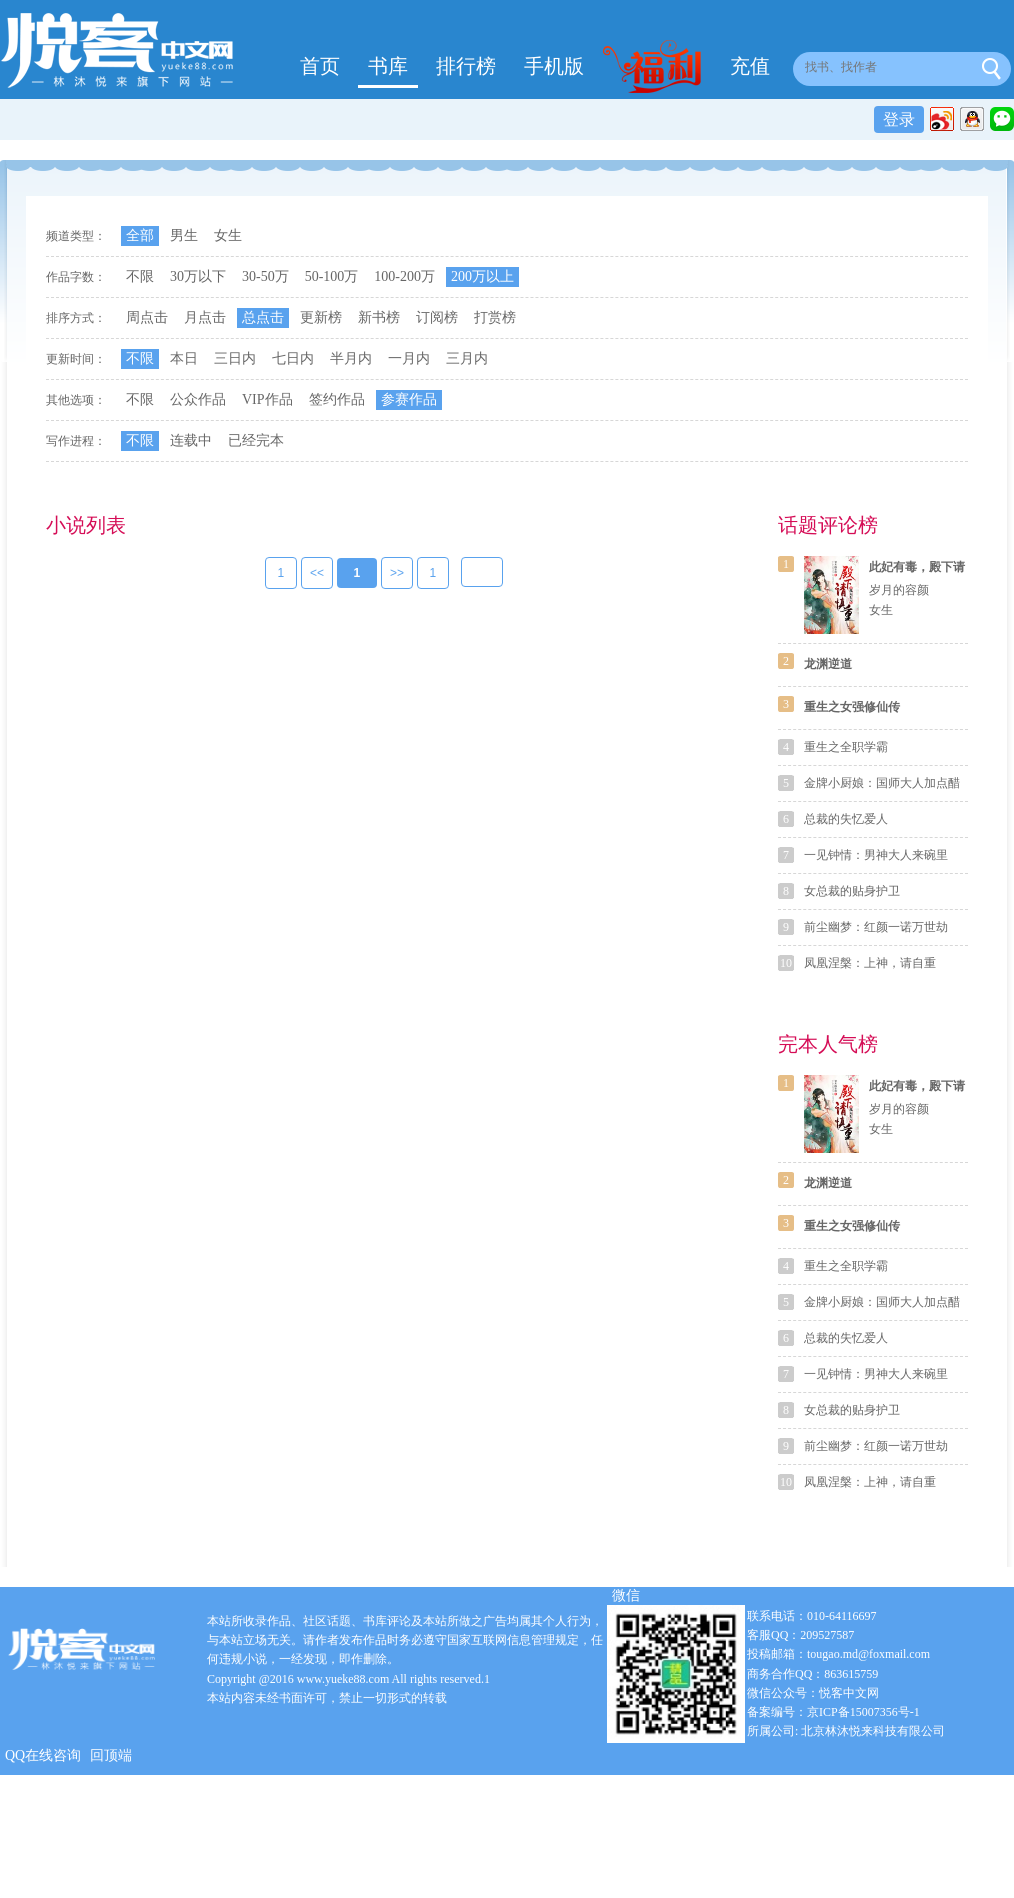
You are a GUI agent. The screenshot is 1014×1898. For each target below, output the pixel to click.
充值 (750, 66)
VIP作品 (267, 399)
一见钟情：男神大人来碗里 (876, 855)
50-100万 (332, 276)
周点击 (147, 317)
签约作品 (337, 399)
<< (317, 574)
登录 (899, 119)
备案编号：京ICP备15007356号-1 (833, 1712)
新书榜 (379, 317)
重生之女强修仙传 (852, 707)
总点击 (263, 317)
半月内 (351, 358)
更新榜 (321, 317)
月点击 (205, 317)
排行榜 (466, 66)
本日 (184, 358)
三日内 (235, 358)
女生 (228, 235)
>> (397, 574)
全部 (140, 235)
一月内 (409, 358)
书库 (388, 66)
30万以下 (198, 276)
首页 (320, 66)
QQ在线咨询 (43, 1755)
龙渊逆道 (828, 664)
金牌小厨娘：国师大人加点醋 (882, 783)
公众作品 (198, 399)
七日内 (293, 358)
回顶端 (111, 1755)
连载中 (191, 440)
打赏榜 (495, 317)
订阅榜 (437, 317)
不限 (140, 276)
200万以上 (482, 276)
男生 (184, 235)
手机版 (554, 66)
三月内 (467, 358)
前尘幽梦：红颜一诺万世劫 (876, 927)
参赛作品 (409, 399)
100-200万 (404, 276)
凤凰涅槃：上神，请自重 (870, 963)
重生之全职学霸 (846, 747)
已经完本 (256, 440)
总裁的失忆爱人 (846, 819)
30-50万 (265, 276)
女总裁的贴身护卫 (852, 891)
